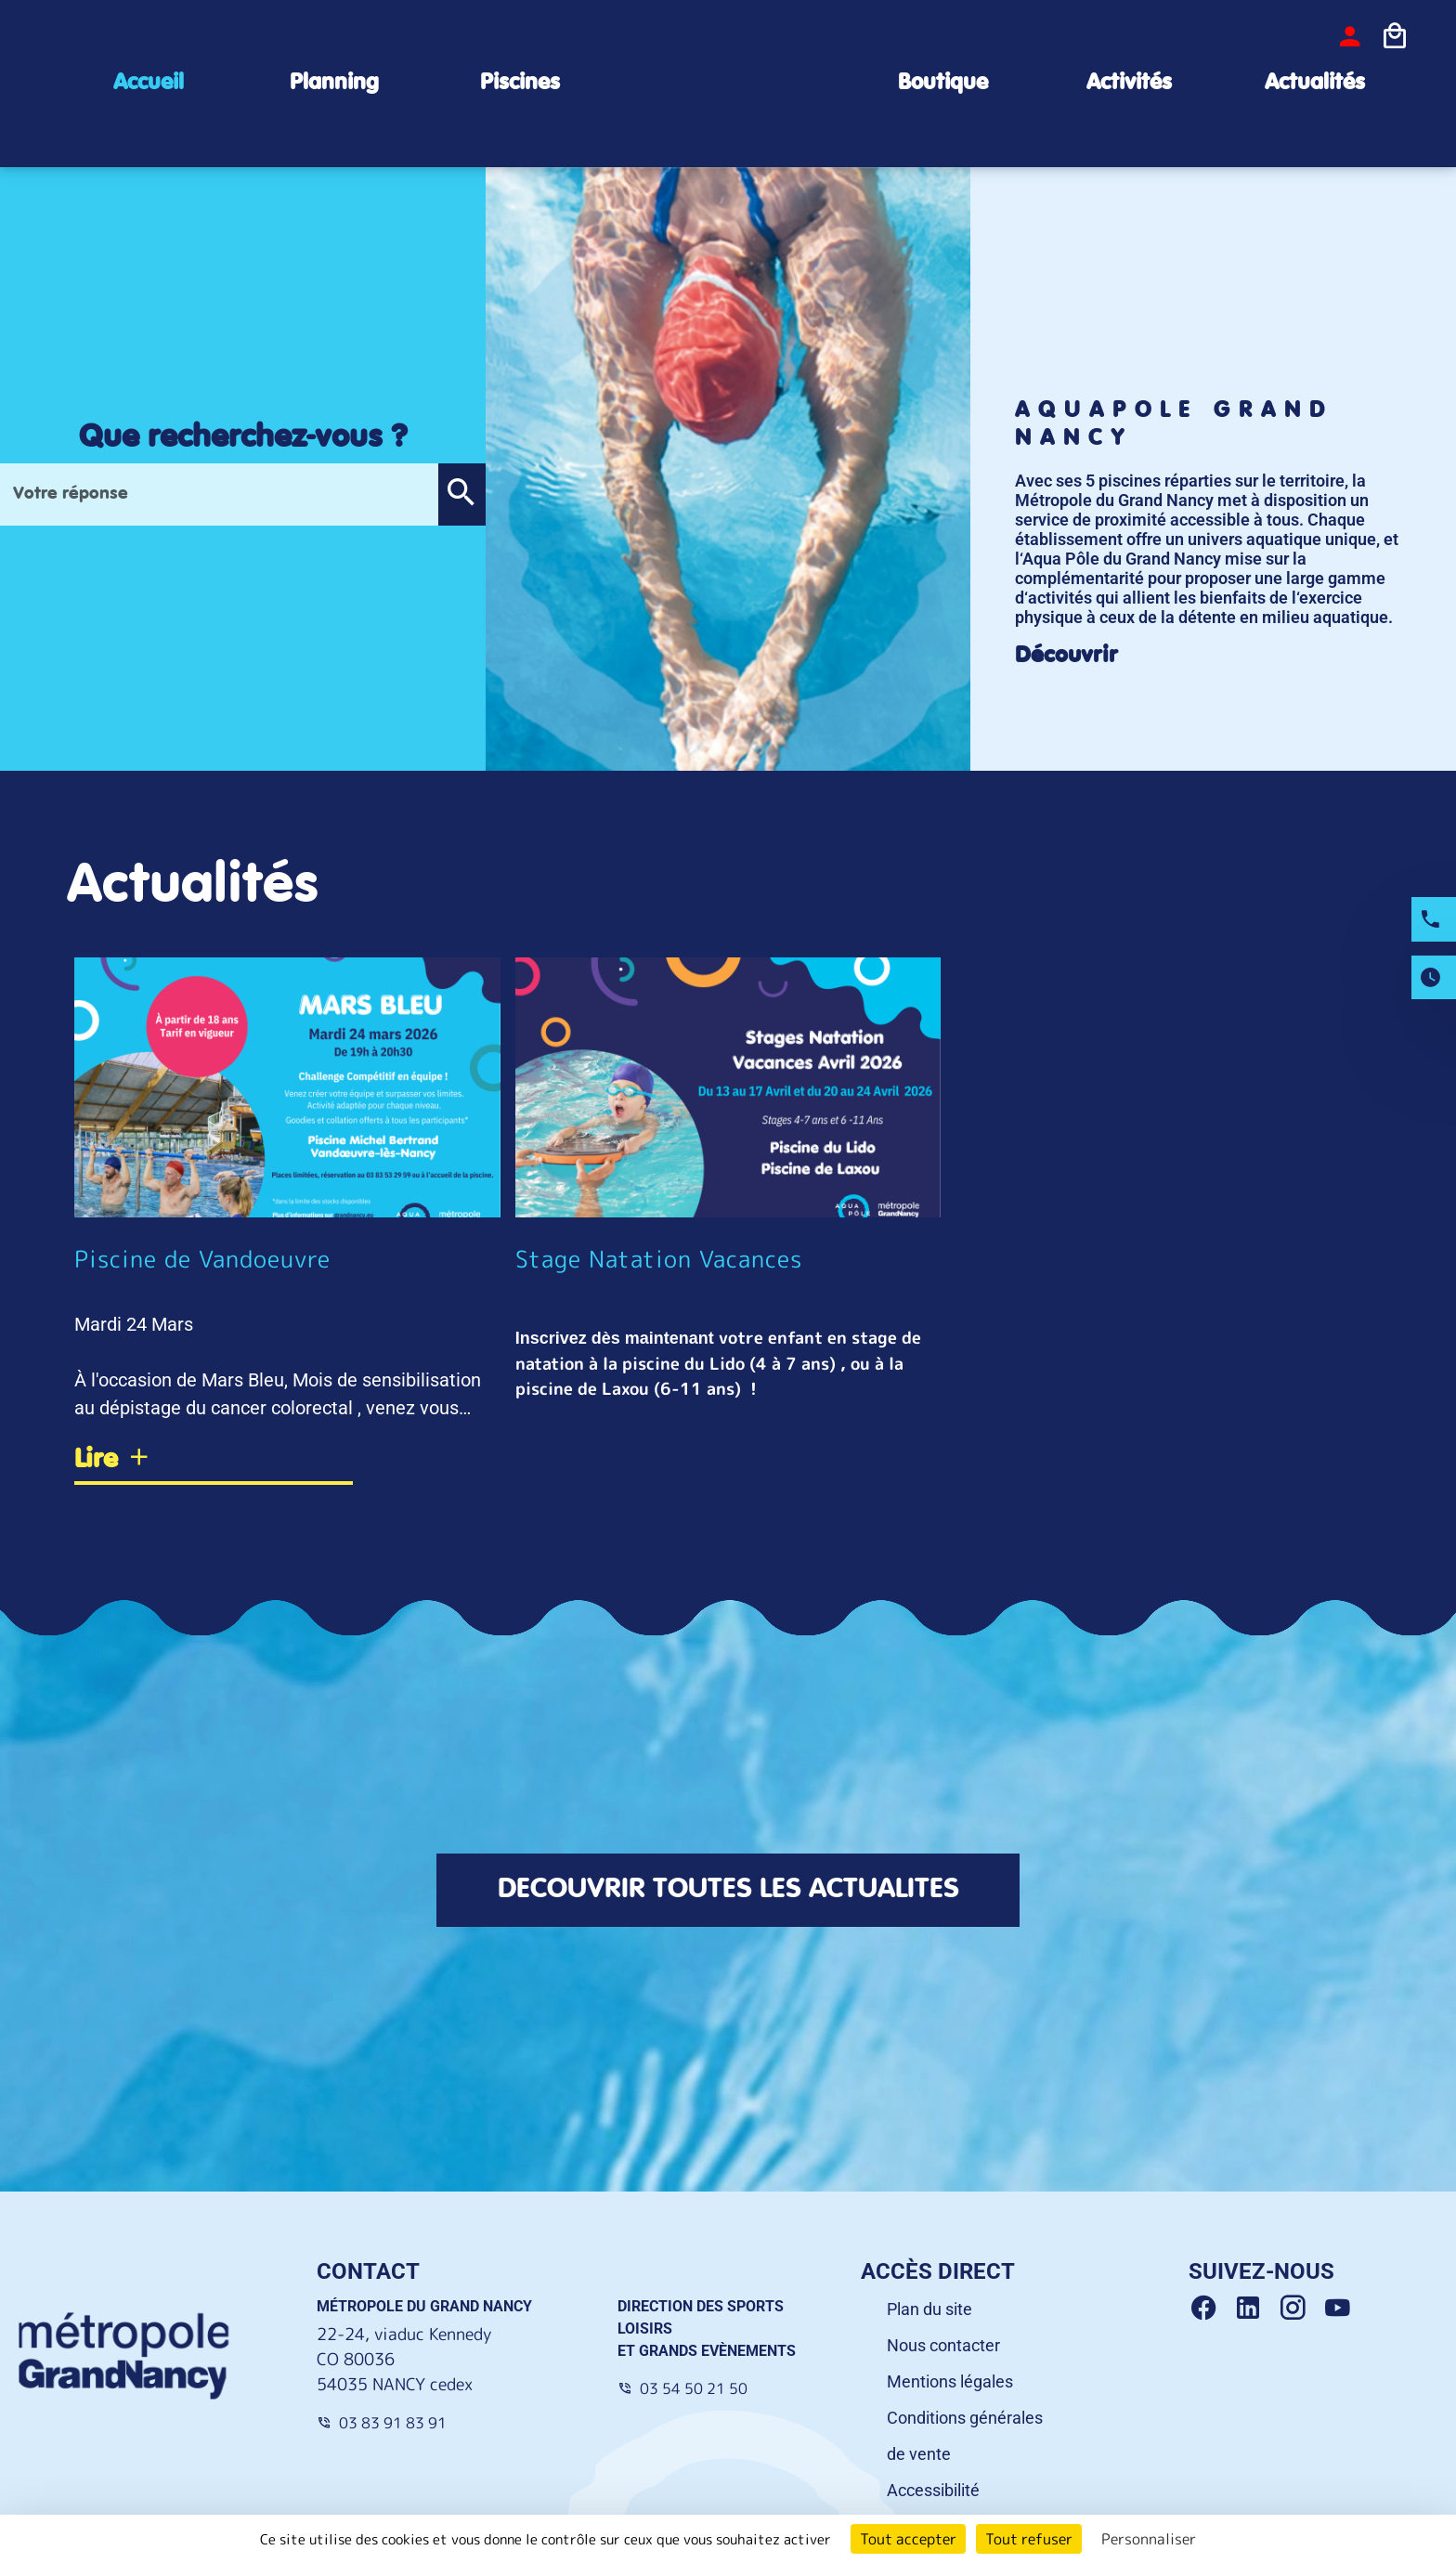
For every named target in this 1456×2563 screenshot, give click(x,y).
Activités (1129, 83)
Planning (334, 83)
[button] (461, 494)
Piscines (520, 83)
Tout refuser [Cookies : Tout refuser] (1028, 2539)
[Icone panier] (1395, 36)
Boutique (943, 83)
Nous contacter (943, 2345)
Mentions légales (950, 2381)
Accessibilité (933, 2490)
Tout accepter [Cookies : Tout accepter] (908, 2539)
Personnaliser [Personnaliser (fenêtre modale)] (1148, 2539)
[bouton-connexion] (1350, 36)
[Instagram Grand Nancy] (1300, 2308)
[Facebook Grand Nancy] (1211, 2308)
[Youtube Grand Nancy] (1340, 2308)
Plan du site (929, 2309)
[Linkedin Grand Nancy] (1255, 2308)
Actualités (1315, 83)
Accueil (148, 83)
